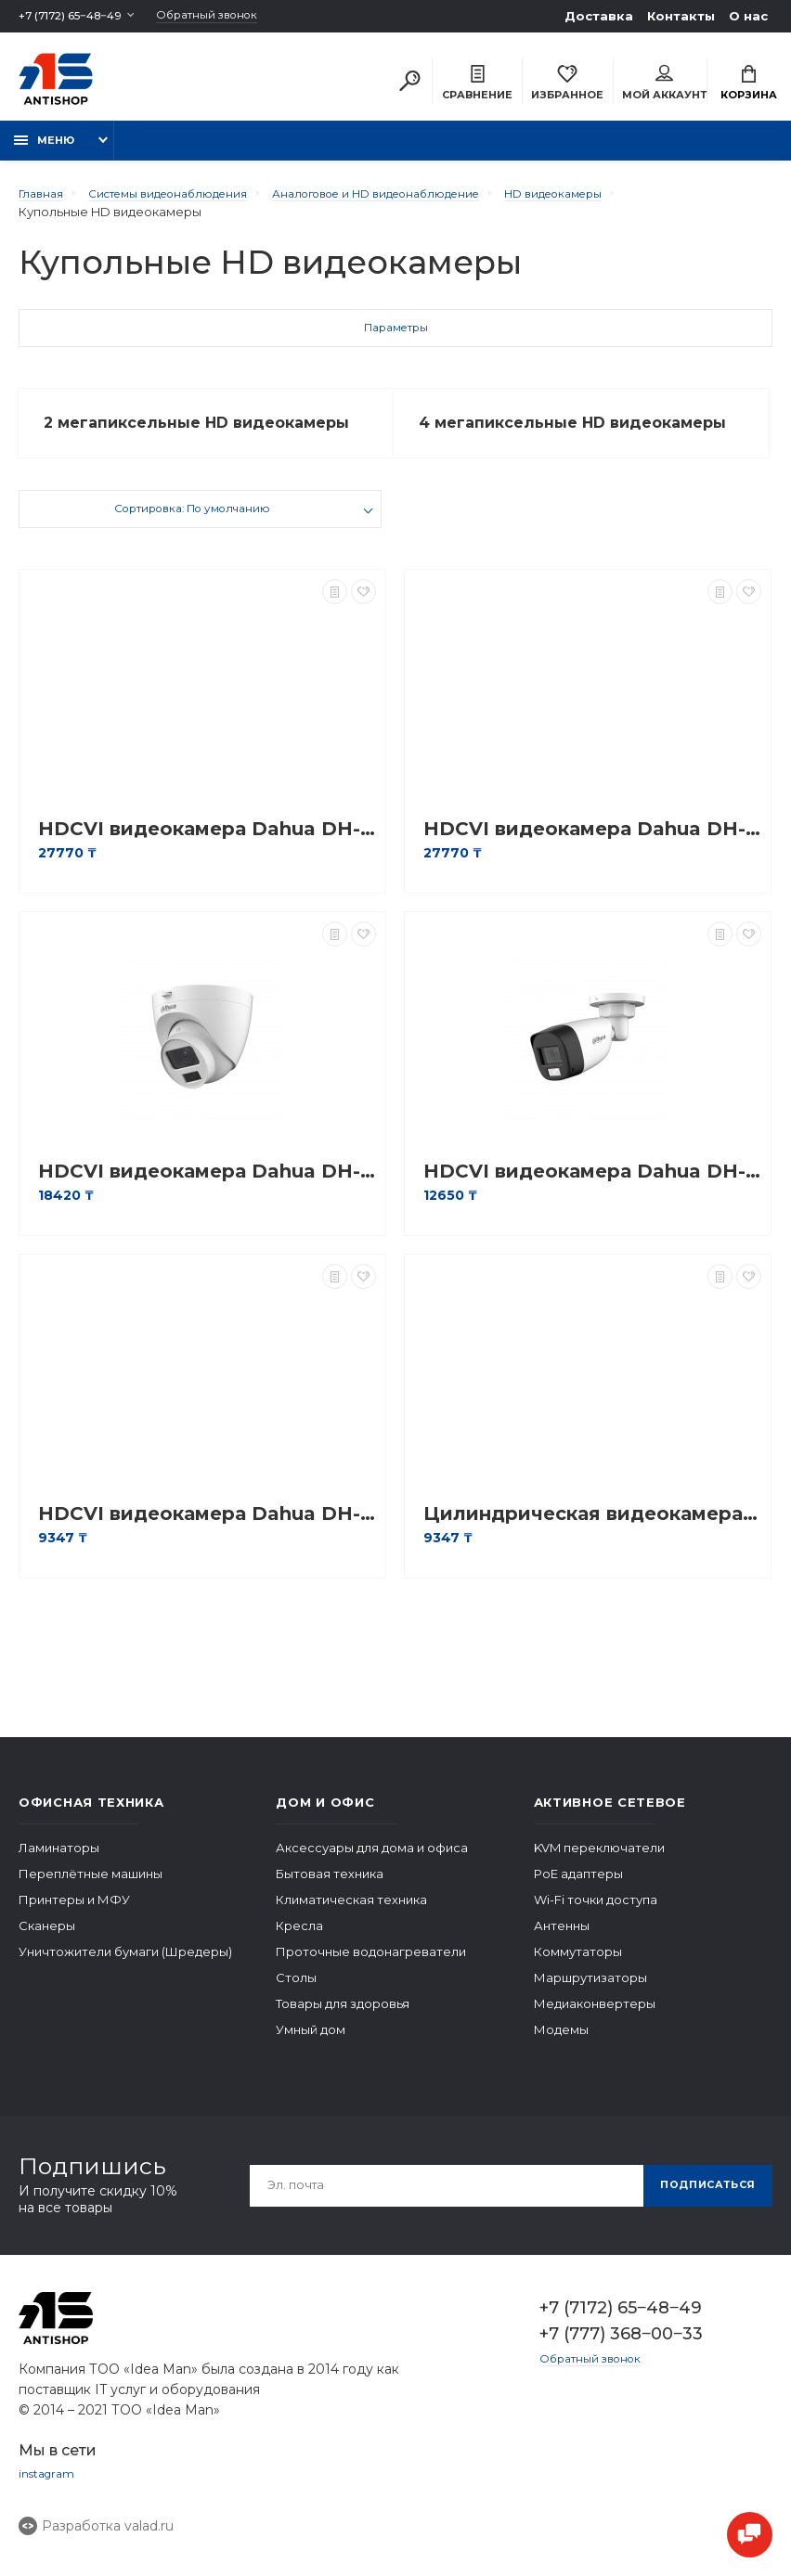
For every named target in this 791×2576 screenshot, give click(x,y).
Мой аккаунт (664, 85)
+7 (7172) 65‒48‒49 (77, 15)
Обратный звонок (231, 16)
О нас (748, 15)
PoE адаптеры (578, 1889)
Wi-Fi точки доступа (595, 1915)
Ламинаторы (59, 1863)
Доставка (598, 15)
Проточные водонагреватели (371, 1967)
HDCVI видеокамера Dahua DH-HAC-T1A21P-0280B (207, 1529)
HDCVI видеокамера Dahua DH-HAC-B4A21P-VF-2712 (207, 845)
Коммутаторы (578, 1967)
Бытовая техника (329, 1889)
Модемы (561, 2045)
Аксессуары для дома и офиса (372, 1863)
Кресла (299, 1941)
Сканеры (47, 1941)
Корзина (748, 85)
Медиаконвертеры (594, 2019)
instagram (48, 2490)
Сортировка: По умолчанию (192, 527)
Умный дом (310, 2045)
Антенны (562, 1941)
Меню (44, 150)
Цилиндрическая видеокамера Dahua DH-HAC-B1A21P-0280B (592, 1529)
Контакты (681, 15)
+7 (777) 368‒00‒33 (621, 2349)
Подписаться (701, 2201)
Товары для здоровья (342, 2019)
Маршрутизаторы (590, 1993)
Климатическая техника (351, 1915)
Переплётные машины (90, 1889)
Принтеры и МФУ (74, 1915)
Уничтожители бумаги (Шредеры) (125, 1967)
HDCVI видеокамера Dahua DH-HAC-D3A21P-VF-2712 (592, 845)
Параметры (396, 340)
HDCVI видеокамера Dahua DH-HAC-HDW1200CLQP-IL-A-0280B (207, 1187)
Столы (296, 1993)
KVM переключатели (599, 1863)
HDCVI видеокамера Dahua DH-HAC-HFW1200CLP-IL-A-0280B (592, 1187)
